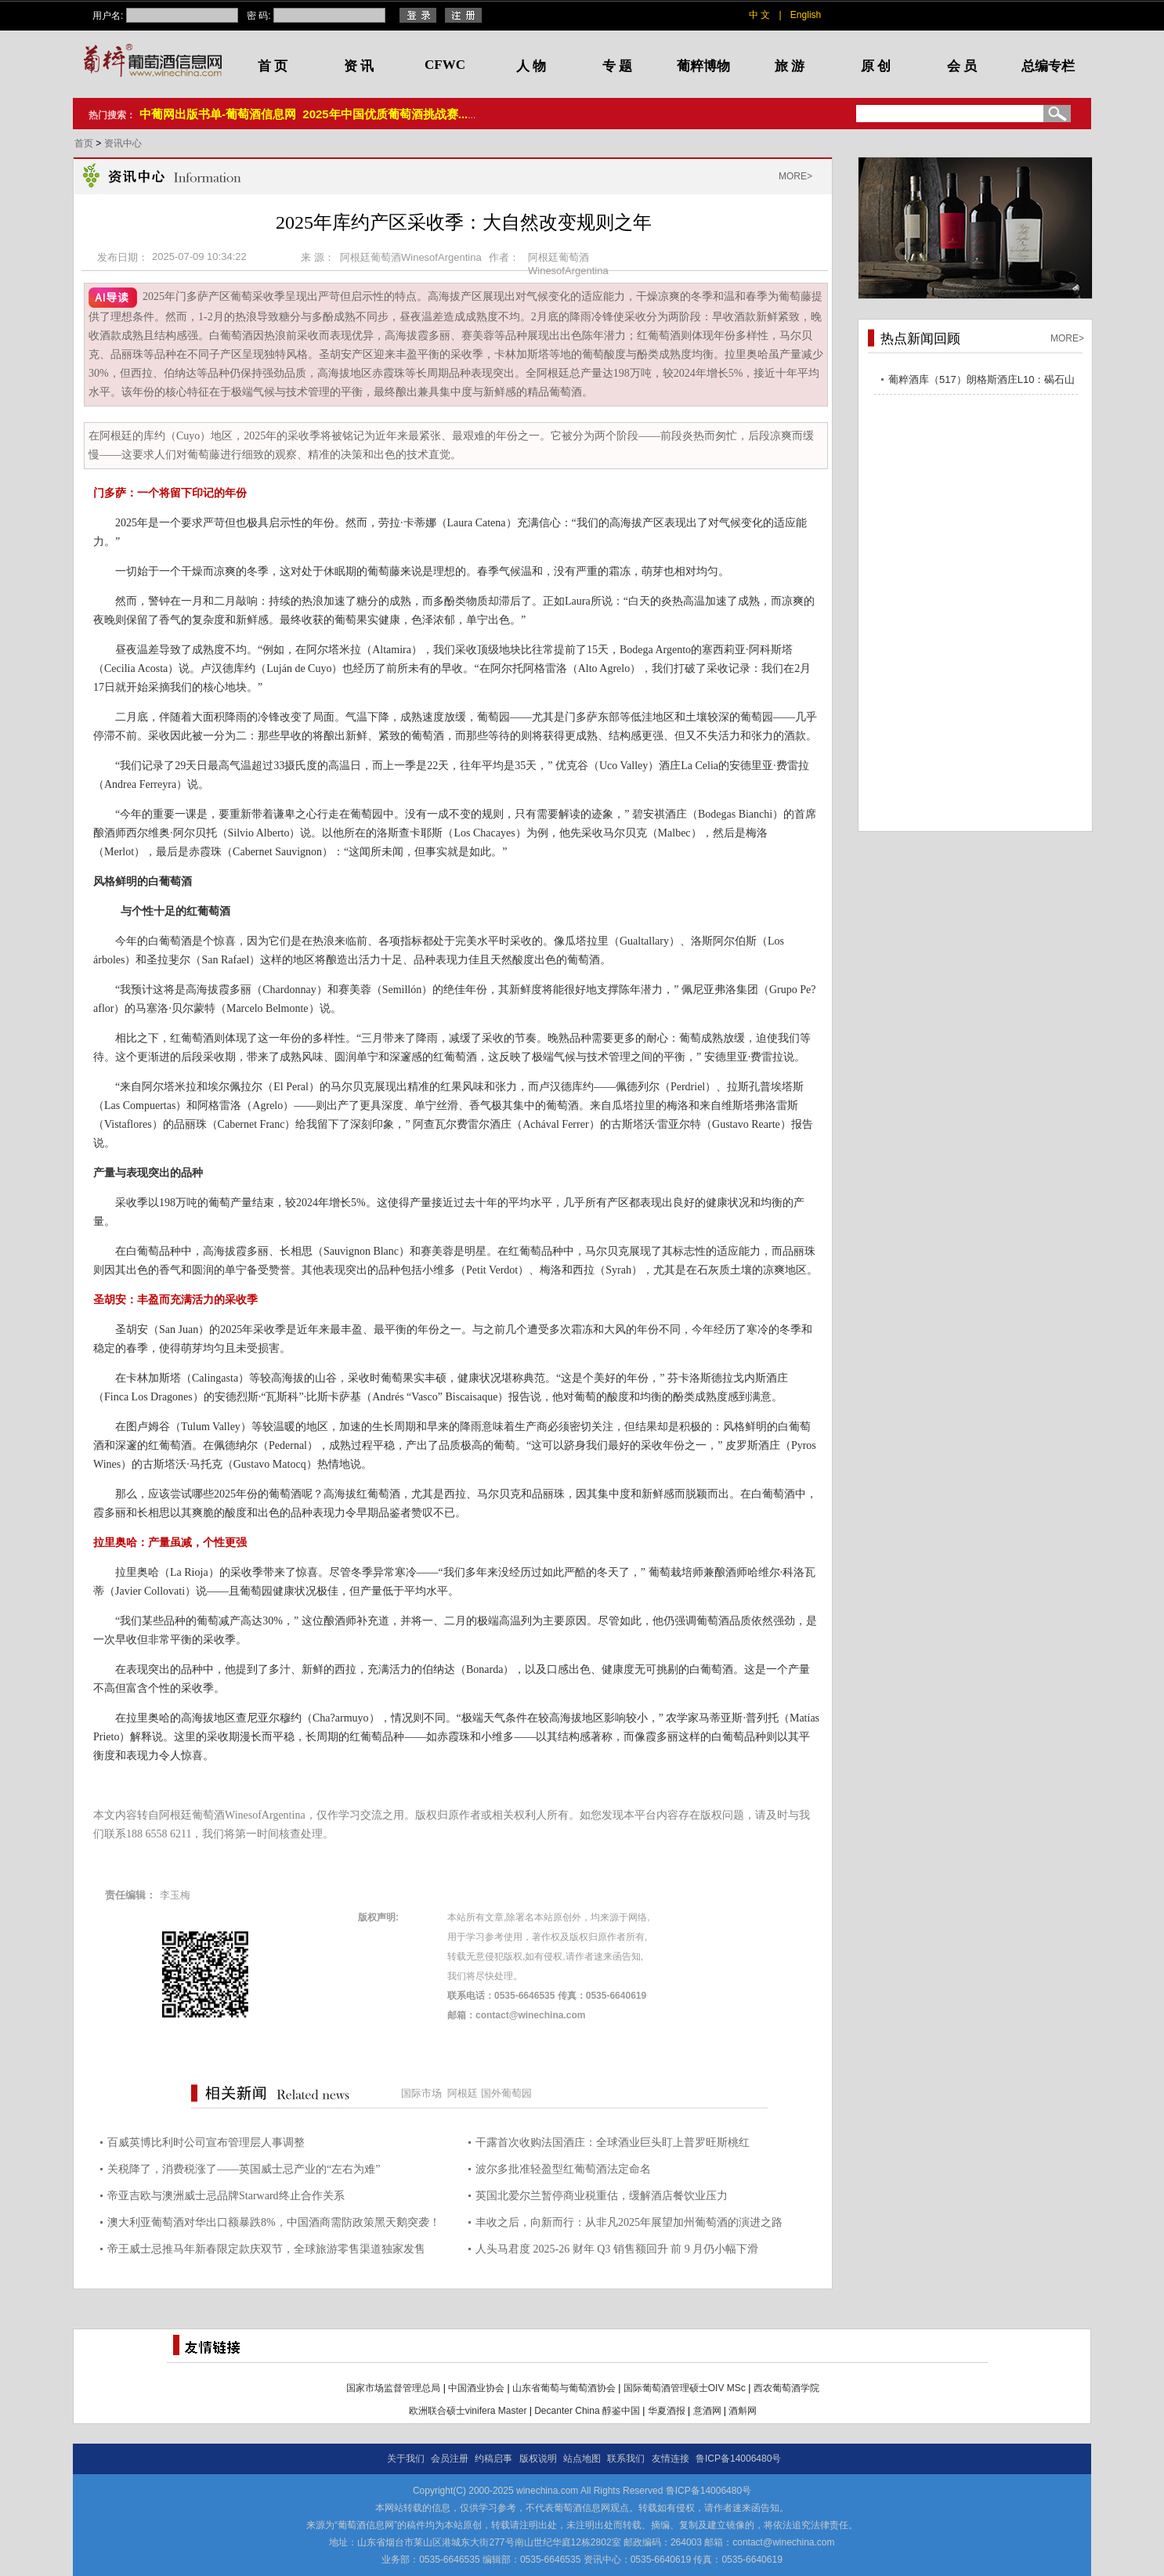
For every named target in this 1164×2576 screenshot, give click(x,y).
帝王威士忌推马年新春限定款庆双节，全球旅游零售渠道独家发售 (266, 2249)
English (805, 14)
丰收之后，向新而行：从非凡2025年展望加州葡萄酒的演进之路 (629, 2222)
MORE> (795, 176)
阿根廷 (462, 2093)
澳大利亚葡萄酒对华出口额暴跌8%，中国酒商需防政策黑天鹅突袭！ (273, 2222)
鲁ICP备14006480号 (738, 2458)
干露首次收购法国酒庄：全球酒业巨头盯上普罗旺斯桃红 (612, 2142)
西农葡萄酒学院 (786, 2388)
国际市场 (421, 2093)
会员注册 (449, 2458)
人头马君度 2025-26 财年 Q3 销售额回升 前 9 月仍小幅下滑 (616, 2249)
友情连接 (670, 2458)
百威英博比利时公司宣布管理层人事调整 (206, 2142)
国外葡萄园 (506, 2093)
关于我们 (406, 2458)
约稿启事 (493, 2458)
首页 (85, 143)
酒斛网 (742, 2410)
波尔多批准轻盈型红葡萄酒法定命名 (563, 2169)
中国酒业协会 (476, 2388)
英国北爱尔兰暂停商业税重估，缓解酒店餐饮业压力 (601, 2196)
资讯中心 (123, 143)
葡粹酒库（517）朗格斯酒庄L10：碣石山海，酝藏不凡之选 (981, 382)
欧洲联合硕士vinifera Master (468, 2410)
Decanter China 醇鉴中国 (587, 2410)
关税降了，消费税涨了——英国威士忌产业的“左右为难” (243, 2169)
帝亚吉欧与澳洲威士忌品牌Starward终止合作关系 (226, 2196)
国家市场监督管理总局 (393, 2388)
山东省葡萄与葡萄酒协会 (564, 2388)
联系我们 (626, 2458)
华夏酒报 (666, 2410)
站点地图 (582, 2458)
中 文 (759, 14)
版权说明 (538, 2458)
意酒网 (707, 2410)
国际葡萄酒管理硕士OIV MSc (685, 2388)
